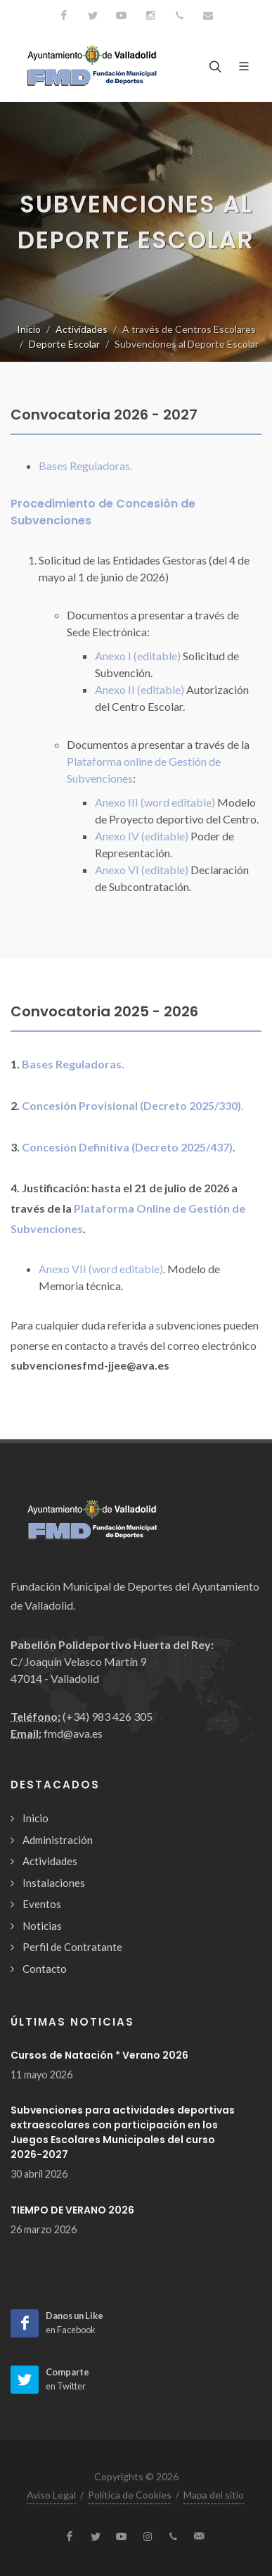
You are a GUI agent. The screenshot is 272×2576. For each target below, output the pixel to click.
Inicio (29, 329)
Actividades (82, 329)
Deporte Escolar (64, 344)
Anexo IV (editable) (141, 835)
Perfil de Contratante (72, 1946)
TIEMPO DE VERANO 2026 (72, 2210)
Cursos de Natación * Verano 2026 (99, 2055)
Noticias (42, 1925)
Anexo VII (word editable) (101, 1268)
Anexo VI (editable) (141, 869)
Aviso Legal (51, 2495)
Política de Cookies (129, 2495)
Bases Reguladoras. (85, 465)
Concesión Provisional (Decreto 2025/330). (133, 1105)
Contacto (44, 1968)
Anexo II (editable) (139, 689)
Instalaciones (53, 1882)
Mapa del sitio (213, 2495)
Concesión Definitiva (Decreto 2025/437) (127, 1147)
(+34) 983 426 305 (108, 1716)
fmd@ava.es (73, 1733)
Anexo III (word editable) (155, 802)
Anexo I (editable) (138, 655)
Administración (57, 1839)
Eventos (41, 1904)
